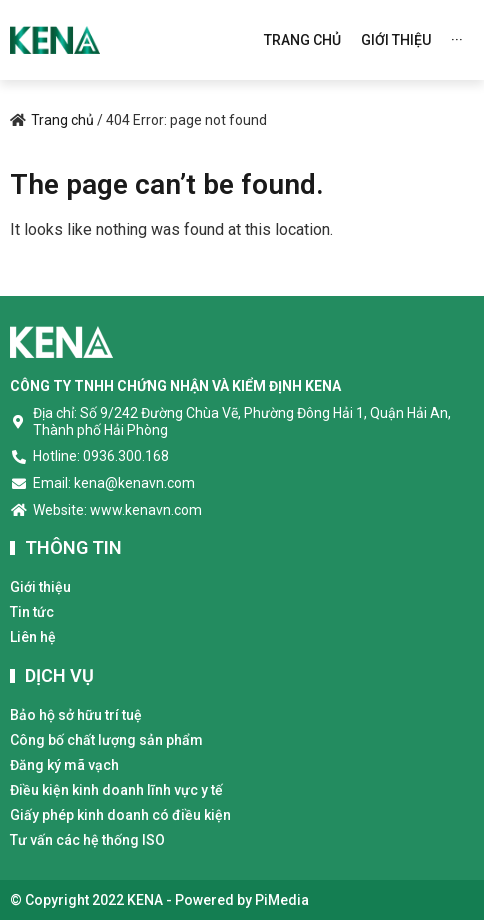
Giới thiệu (40, 587)
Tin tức (32, 612)
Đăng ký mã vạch (64, 765)
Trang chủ (62, 120)
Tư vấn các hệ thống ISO (87, 840)
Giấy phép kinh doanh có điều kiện (120, 815)
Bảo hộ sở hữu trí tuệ (76, 715)
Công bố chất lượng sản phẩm (106, 740)
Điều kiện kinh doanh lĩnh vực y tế (116, 790)
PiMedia (282, 900)
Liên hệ (33, 637)
